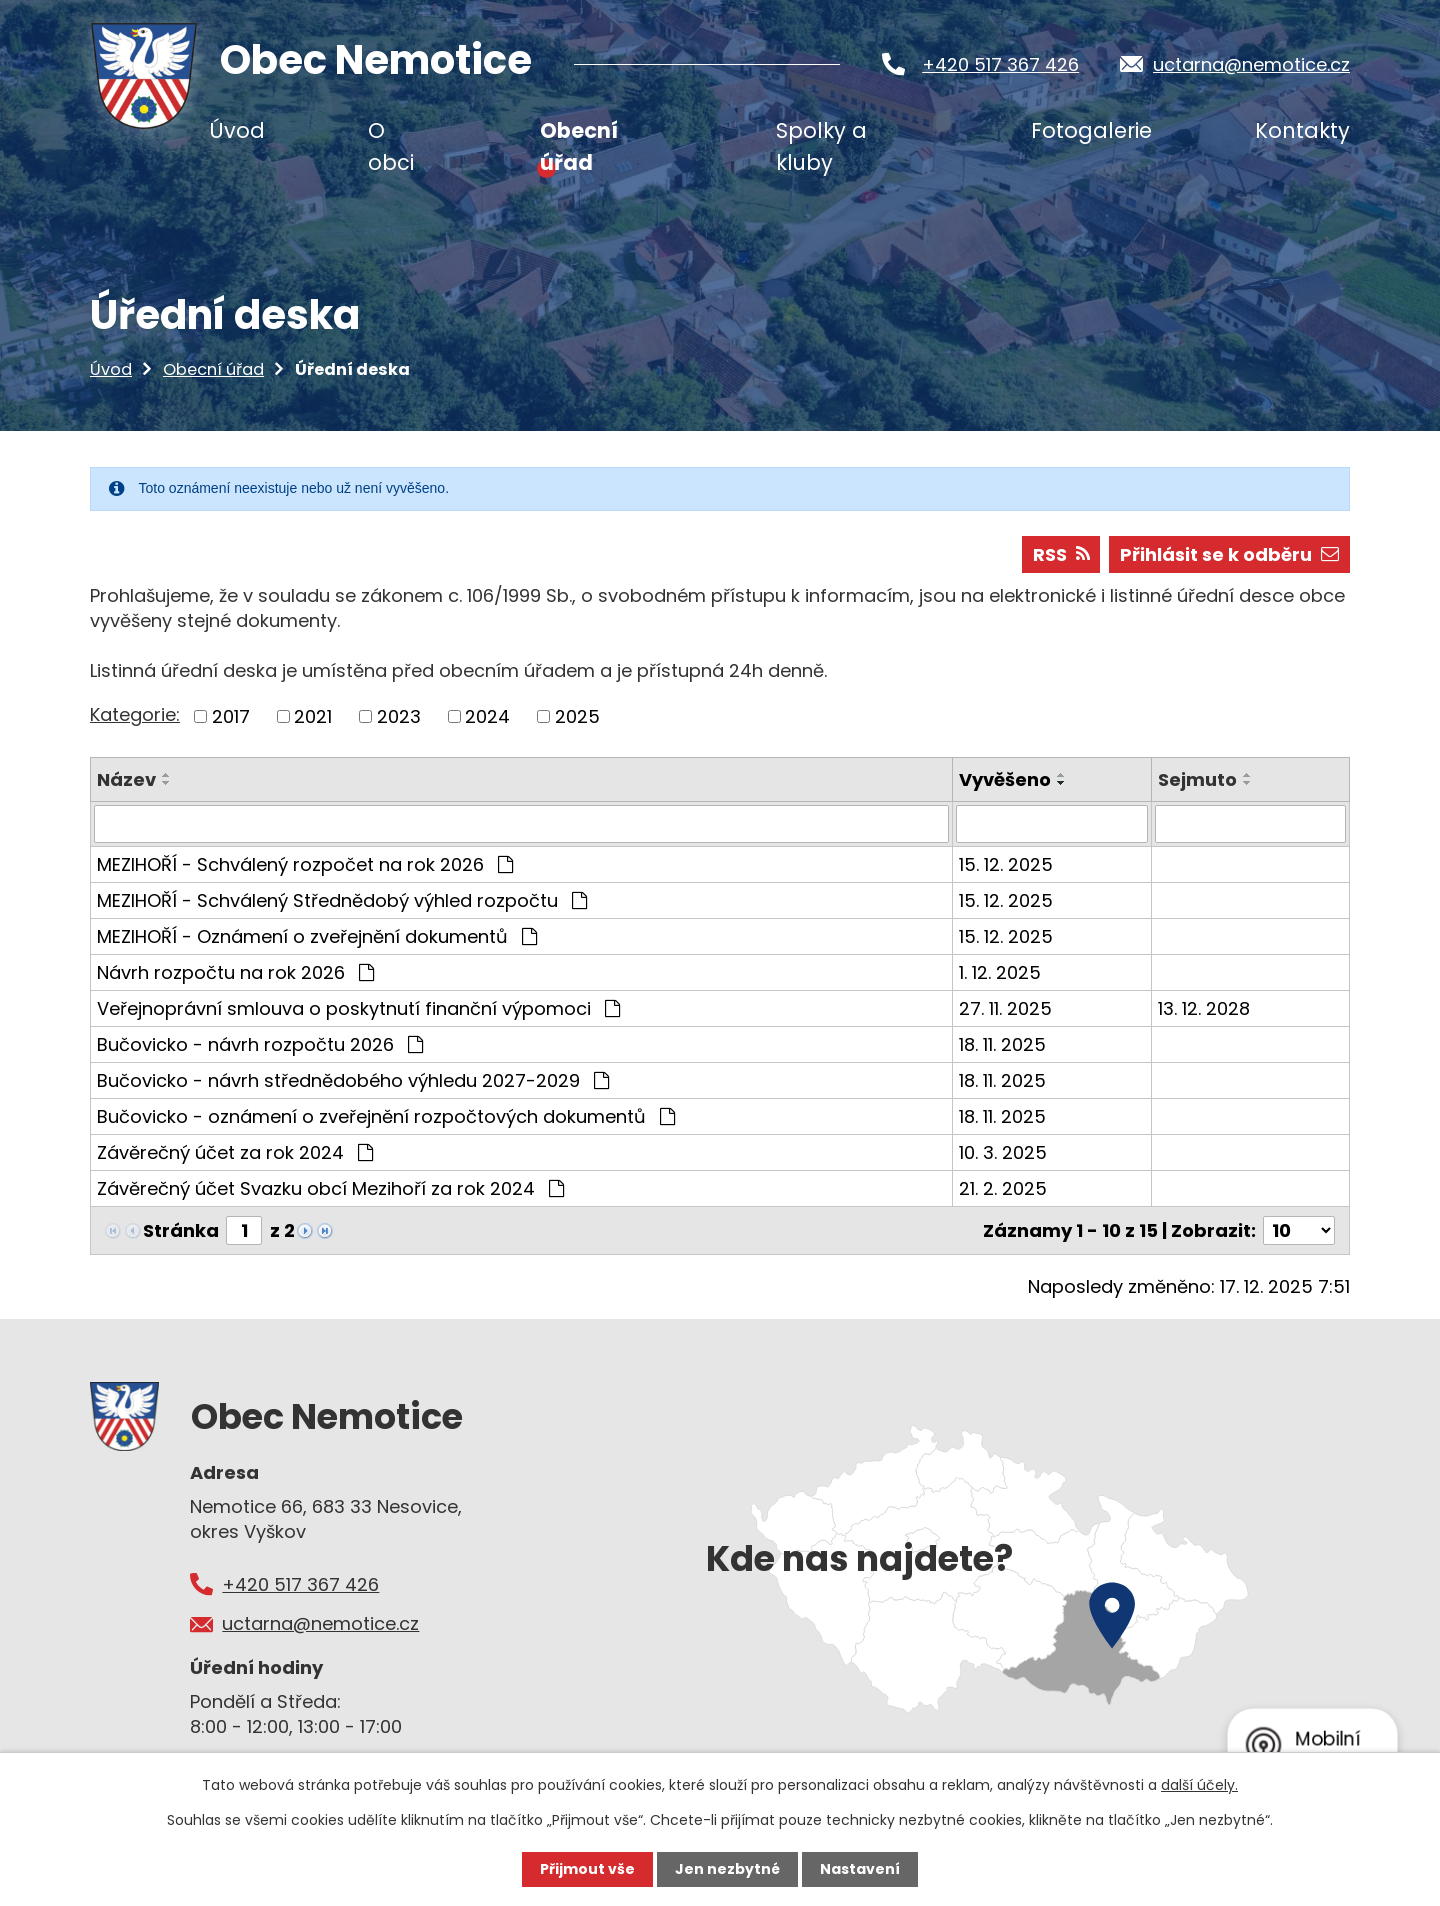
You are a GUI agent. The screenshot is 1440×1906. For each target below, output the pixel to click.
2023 (399, 716)
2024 (487, 716)
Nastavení (860, 1869)
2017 (231, 716)
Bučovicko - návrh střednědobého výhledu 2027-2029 (353, 1080)
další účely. (1199, 1785)
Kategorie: (135, 714)
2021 (313, 716)
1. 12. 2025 (1000, 972)
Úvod (111, 369)
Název (126, 779)
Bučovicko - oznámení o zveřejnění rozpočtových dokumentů (386, 1116)
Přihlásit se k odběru (1229, 554)
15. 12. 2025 (1006, 864)
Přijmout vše (587, 1869)
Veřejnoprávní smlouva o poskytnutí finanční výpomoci (358, 1008)
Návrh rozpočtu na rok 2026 (235, 972)
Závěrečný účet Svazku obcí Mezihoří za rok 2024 (330, 1188)
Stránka (181, 1230)
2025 (577, 716)
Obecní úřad (213, 369)
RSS (1061, 554)
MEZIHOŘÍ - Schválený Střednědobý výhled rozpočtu (342, 900)
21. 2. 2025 (1003, 1188)
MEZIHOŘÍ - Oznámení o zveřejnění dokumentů (317, 936)
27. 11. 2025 (1005, 1008)
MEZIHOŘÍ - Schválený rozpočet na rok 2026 (305, 864)
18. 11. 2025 (1002, 1044)
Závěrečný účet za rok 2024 (235, 1152)
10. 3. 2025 (1003, 1152)
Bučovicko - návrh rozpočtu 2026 (260, 1044)
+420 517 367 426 (1000, 64)
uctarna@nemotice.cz (1251, 64)
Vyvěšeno (1005, 779)
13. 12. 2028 (1204, 1008)
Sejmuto (1197, 779)
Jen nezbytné (727, 1869)
